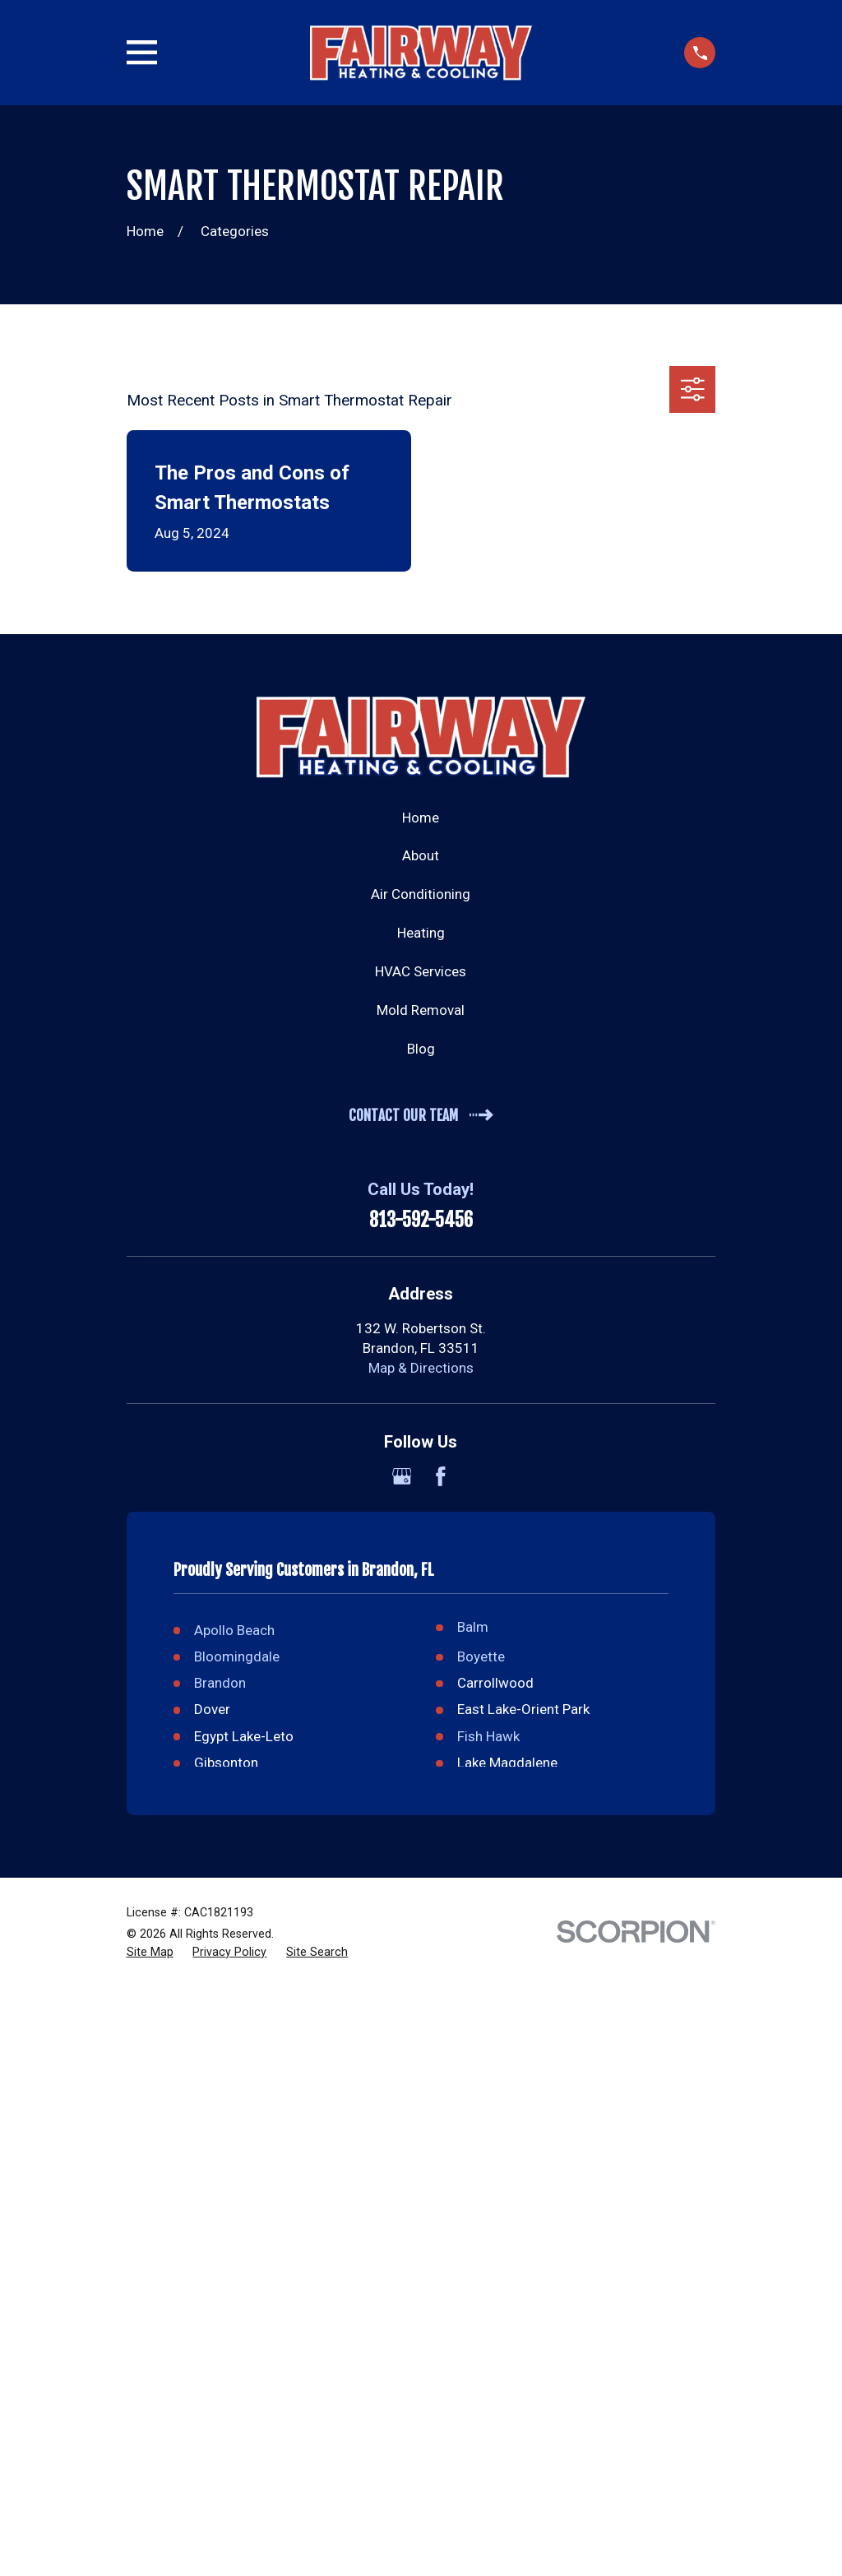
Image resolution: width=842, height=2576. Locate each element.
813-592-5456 (421, 1221)
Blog (421, 1048)
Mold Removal (421, 1010)
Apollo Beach (234, 1630)
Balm (472, 1627)
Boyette (481, 1656)
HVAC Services (420, 971)
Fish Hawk (488, 1736)
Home (420, 817)
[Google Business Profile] (402, 1476)
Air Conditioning (420, 894)
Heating (421, 932)
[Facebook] (441, 1476)
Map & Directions (421, 1368)
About (420, 855)
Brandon (220, 1683)
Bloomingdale (237, 1656)
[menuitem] (150, 1952)
